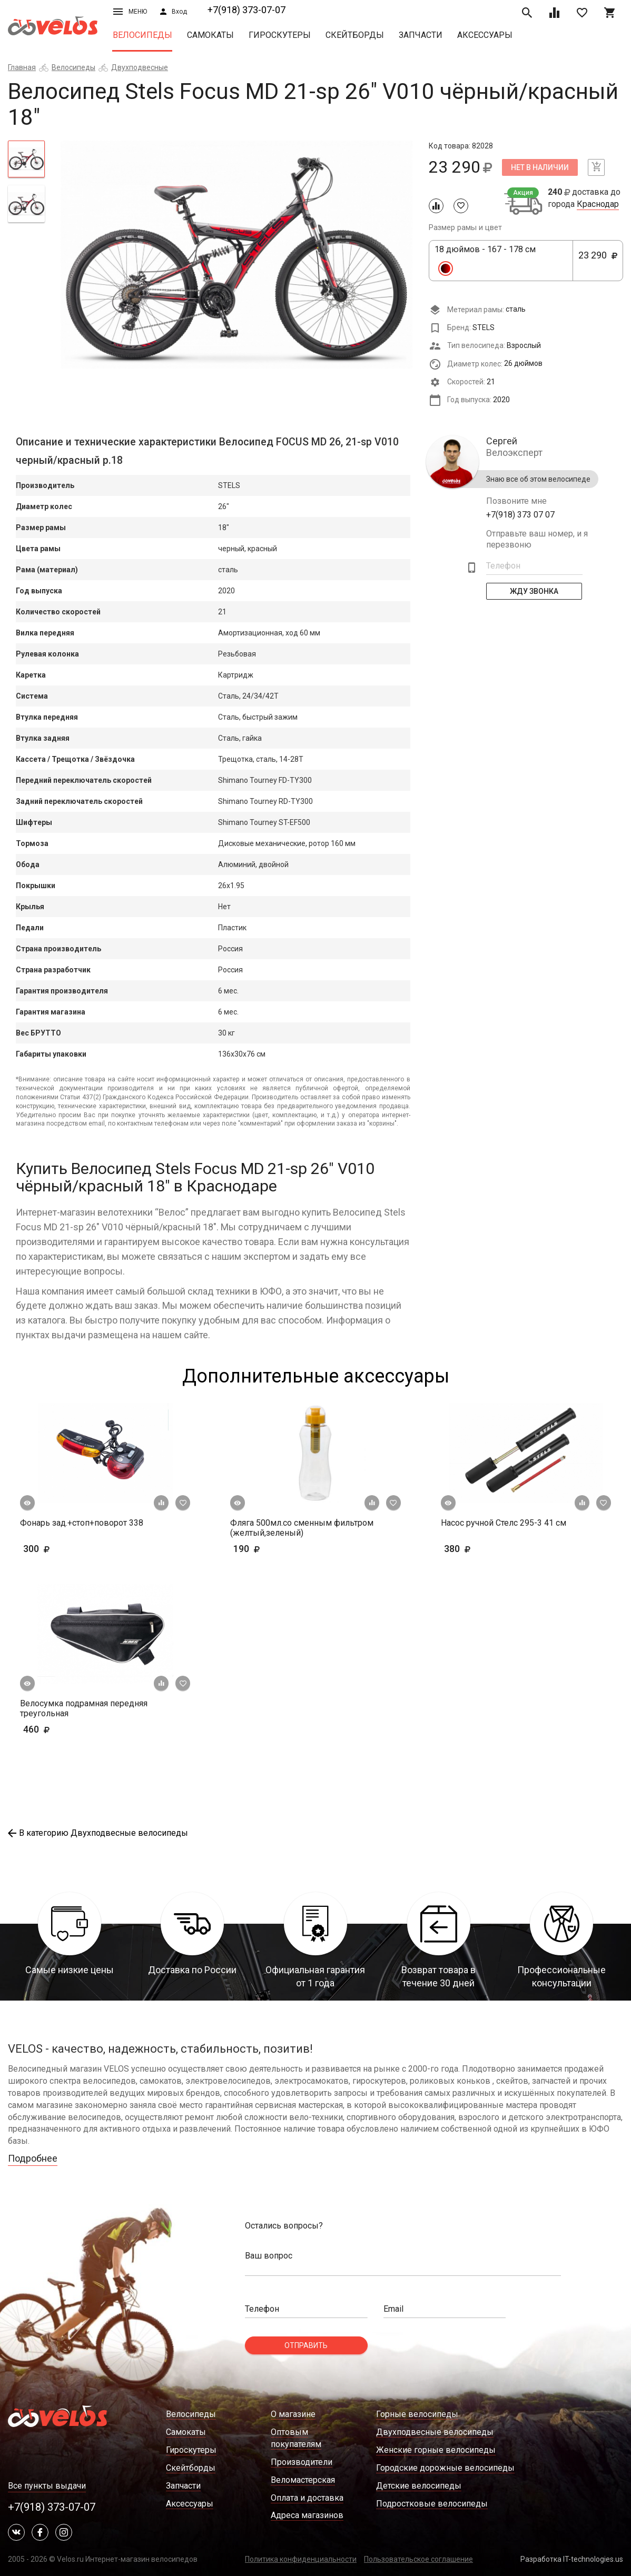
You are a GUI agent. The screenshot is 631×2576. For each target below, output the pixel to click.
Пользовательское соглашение (418, 2559)
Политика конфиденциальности (301, 2559)
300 (67, 1548)
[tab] (26, 159)
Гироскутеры (280, 35)
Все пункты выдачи (47, 2486)
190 (277, 1548)
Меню (130, 11)
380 (488, 1548)
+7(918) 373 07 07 (520, 515)
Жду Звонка (534, 591)
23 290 (597, 261)
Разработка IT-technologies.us (571, 2559)
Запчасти (420, 35)
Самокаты (210, 35)
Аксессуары (484, 35)
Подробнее (32, 2158)
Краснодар (598, 204)
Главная (22, 67)
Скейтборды (355, 35)
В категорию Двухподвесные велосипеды (98, 1833)
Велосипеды (142, 35)
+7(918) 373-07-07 (246, 9)
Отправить (306, 2345)
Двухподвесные (139, 67)
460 (67, 1729)
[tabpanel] (237, 255)
